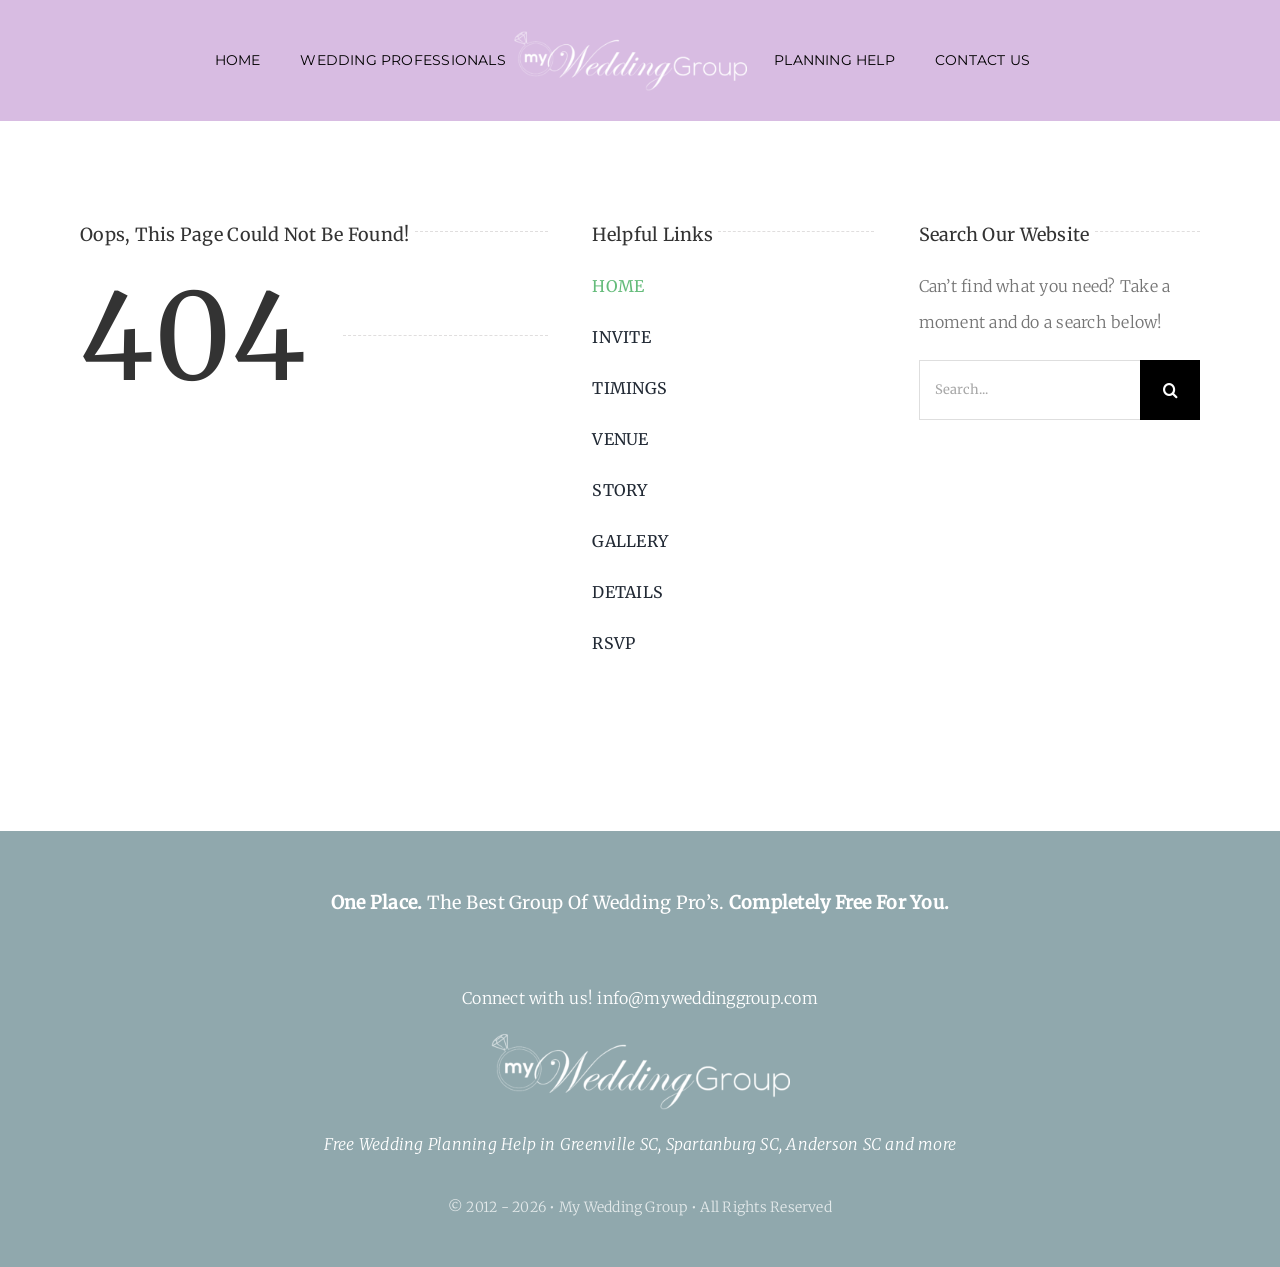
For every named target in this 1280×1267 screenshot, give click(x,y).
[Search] (1170, 390)
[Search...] (1029, 390)
